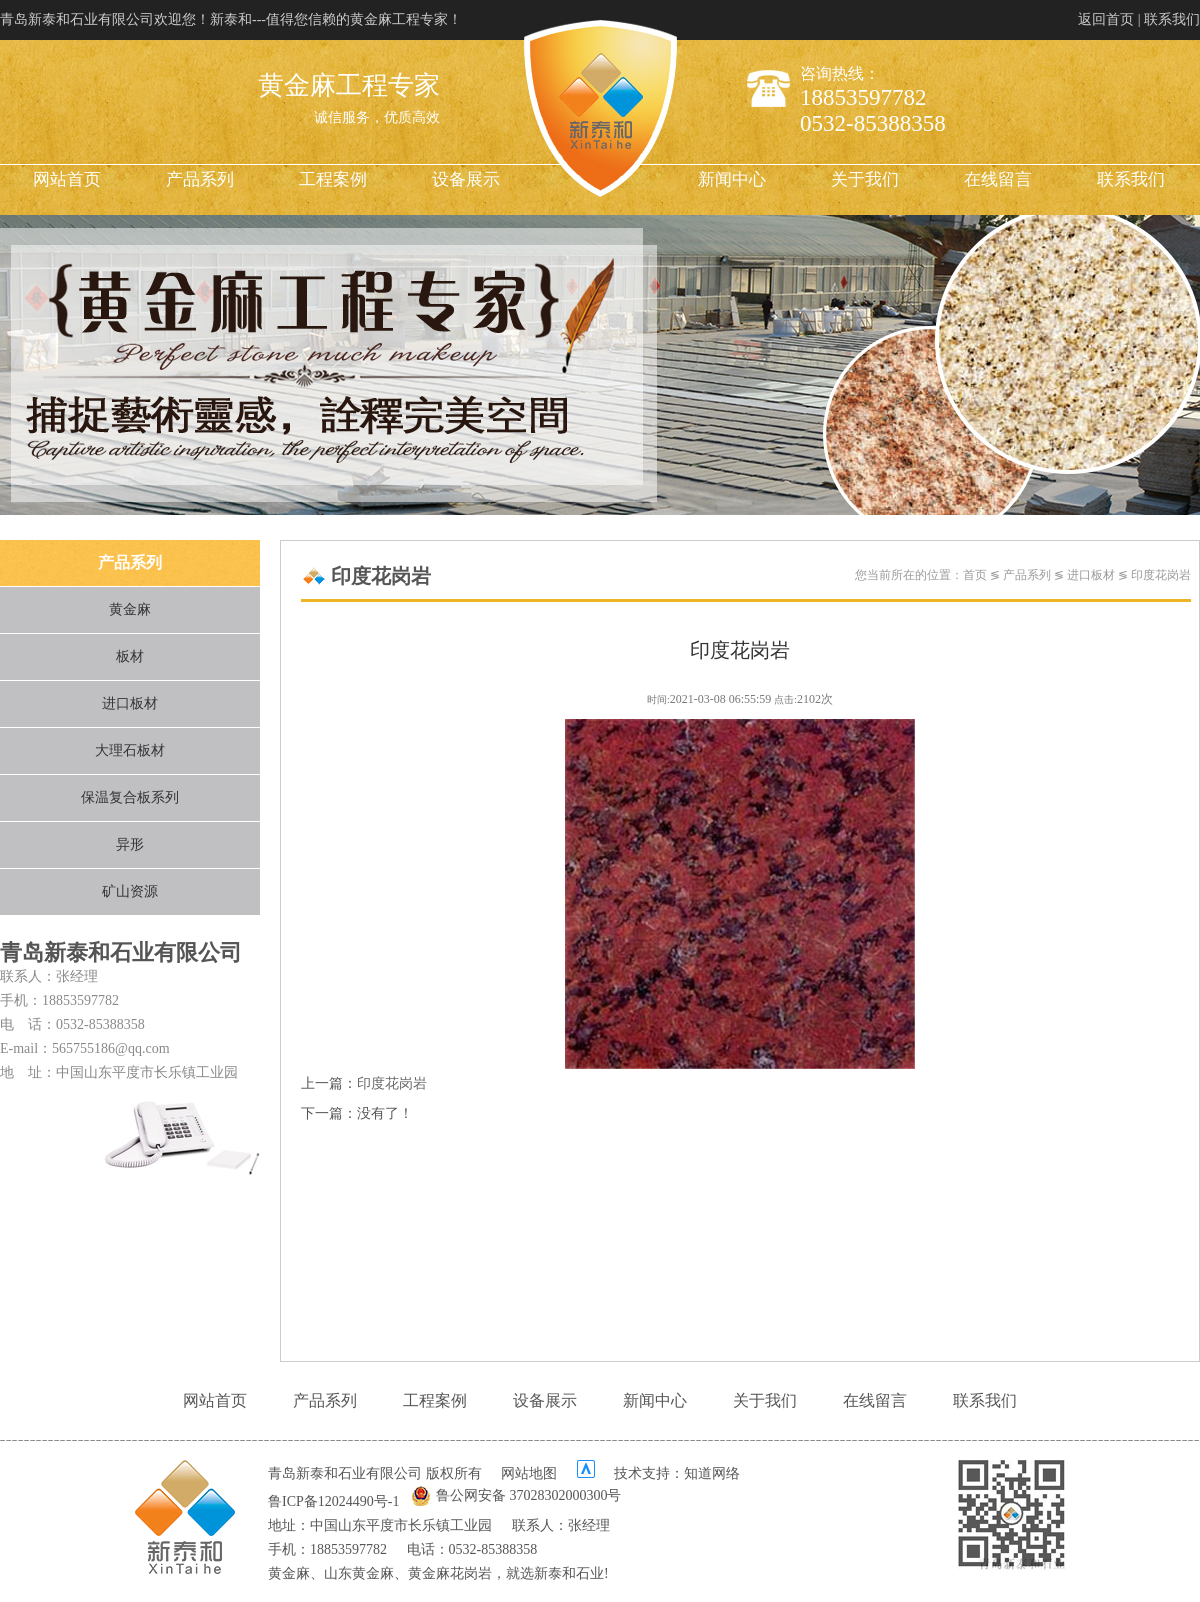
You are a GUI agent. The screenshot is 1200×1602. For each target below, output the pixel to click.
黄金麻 (130, 609)
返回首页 (1106, 19)
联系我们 (1172, 19)
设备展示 (466, 179)
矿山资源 (130, 891)
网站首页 (67, 179)
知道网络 (712, 1473)
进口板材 (130, 703)
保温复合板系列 (130, 797)
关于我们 (865, 179)
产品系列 (200, 179)
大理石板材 (130, 750)
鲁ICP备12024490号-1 (333, 1501)
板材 (130, 656)
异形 (130, 844)
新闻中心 (732, 179)
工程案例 (333, 179)
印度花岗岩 (1161, 575)
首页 (975, 575)
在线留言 (998, 179)
